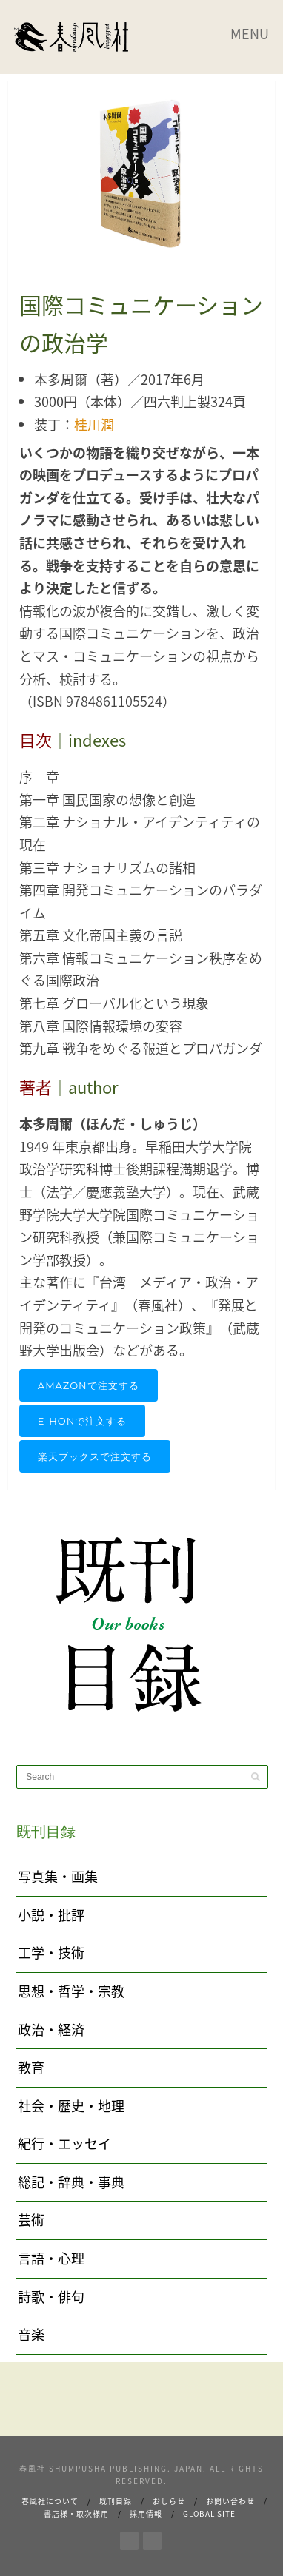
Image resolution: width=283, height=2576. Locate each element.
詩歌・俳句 (51, 2297)
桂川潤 (94, 424)
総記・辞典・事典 (71, 2182)
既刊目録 (115, 2500)
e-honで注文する (82, 1421)
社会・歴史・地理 (71, 2106)
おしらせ (169, 2500)
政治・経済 (51, 2029)
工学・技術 (51, 1953)
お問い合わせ (230, 2500)
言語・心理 (51, 2258)
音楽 (31, 2334)
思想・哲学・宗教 (71, 1991)
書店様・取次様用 (76, 2513)
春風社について (50, 2500)
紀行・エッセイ (64, 2143)
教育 (31, 2067)
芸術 (31, 2220)
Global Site (209, 2513)
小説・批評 (51, 1915)
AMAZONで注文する (88, 1385)
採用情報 (146, 2513)
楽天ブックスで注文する (95, 1456)
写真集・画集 (58, 1876)
